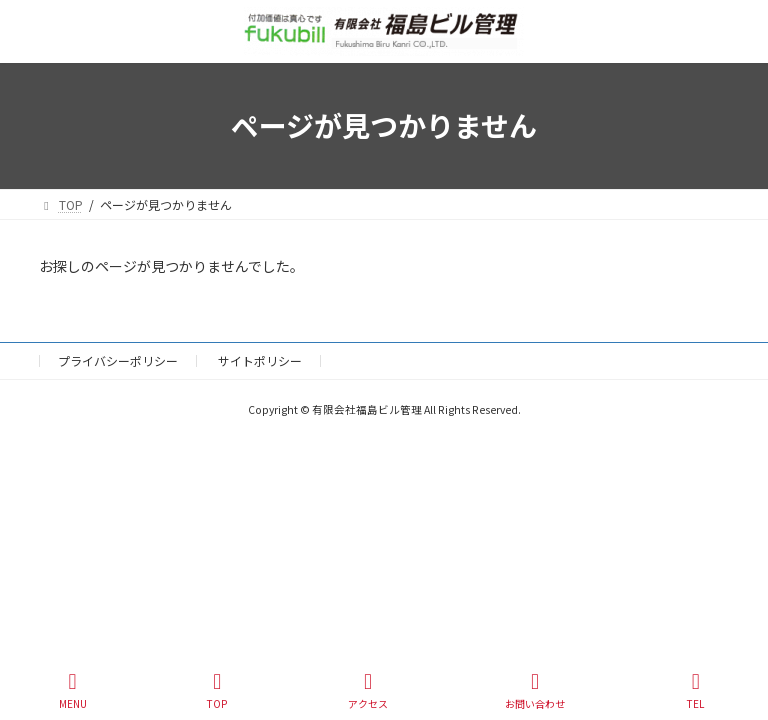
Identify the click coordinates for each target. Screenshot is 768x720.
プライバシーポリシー (118, 360)
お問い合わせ (535, 690)
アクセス (368, 690)
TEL (696, 690)
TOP (218, 690)
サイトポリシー (260, 360)
